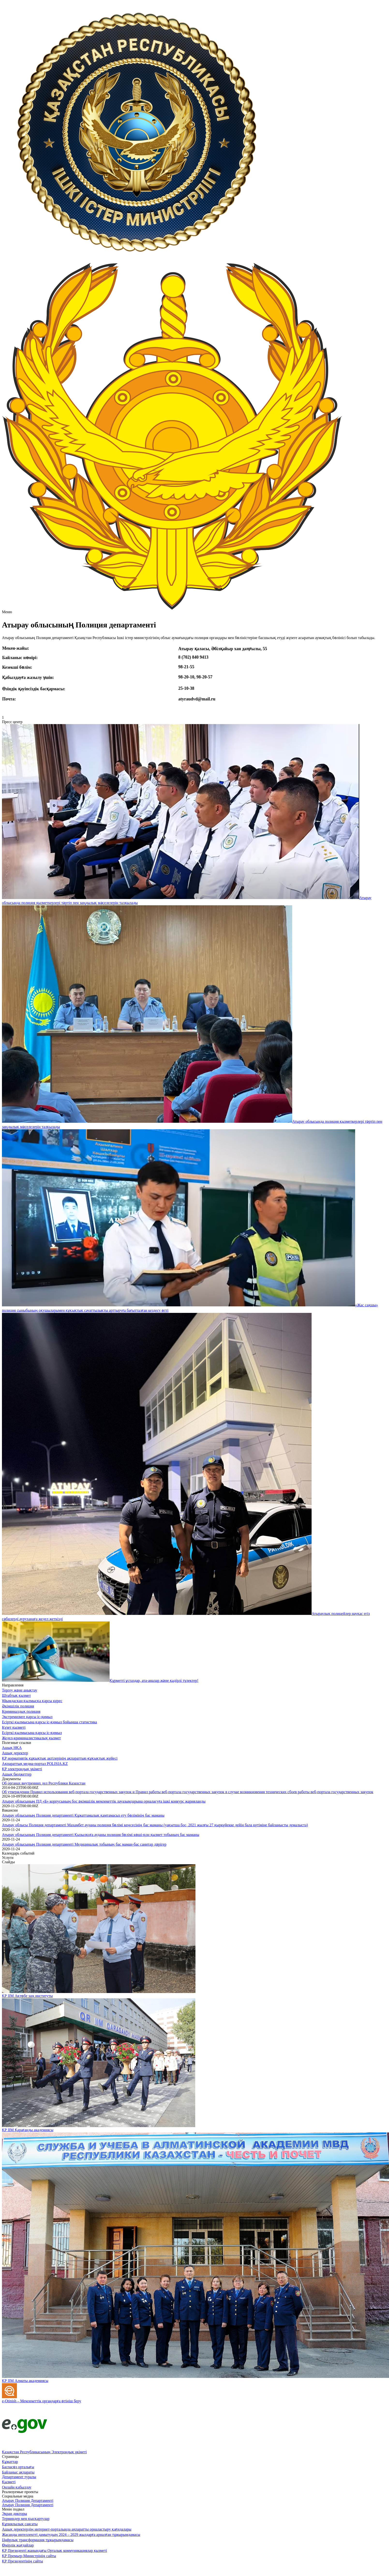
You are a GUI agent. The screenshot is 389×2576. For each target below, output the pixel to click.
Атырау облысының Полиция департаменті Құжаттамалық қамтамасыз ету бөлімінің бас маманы (83, 1815)
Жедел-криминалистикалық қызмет (31, 1738)
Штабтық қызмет (16, 1695)
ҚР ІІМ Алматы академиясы (25, 2381)
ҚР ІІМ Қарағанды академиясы (27, 2130)
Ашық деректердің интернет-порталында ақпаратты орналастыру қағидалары (66, 2529)
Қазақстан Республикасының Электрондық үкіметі (44, 2452)
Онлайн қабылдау (16, 2487)
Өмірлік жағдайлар (18, 2545)
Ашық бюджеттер (16, 1774)
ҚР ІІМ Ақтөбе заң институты (27, 1996)
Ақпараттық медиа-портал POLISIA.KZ (35, 1764)
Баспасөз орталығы (18, 2467)
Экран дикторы (14, 2513)
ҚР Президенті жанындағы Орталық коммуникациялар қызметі (54, 2550)
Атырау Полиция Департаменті (27, 2500)
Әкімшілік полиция (18, 1706)
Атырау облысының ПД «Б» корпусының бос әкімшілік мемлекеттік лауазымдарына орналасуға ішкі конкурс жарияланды (104, 1801)
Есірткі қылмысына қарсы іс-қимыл (32, 1733)
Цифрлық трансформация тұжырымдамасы (38, 2540)
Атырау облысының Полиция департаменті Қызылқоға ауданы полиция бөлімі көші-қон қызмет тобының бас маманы (100, 1835)
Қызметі (9, 2482)
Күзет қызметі (14, 1727)
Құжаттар (10, 2462)
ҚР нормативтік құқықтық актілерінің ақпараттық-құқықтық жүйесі (60, 1758)
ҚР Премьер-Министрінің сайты (29, 2556)
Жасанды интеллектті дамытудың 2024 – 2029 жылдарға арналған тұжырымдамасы (71, 2535)
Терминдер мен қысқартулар (25, 2519)
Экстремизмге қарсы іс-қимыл (27, 1717)
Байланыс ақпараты (18, 2472)
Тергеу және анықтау (19, 1690)
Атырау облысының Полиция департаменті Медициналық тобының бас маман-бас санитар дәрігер (84, 1844)
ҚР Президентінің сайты (22, 2561)
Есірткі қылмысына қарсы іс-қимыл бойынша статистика (49, 1722)
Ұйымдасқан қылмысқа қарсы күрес (32, 1701)
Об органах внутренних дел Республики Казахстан (43, 1783)
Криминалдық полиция (21, 1711)
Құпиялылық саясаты (19, 2524)
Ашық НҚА (12, 1748)
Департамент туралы (19, 2477)
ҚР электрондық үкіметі (22, 1769)
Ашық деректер (15, 1753)
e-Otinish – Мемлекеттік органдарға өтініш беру (41, 2401)
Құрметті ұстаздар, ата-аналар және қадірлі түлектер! (154, 1680)
